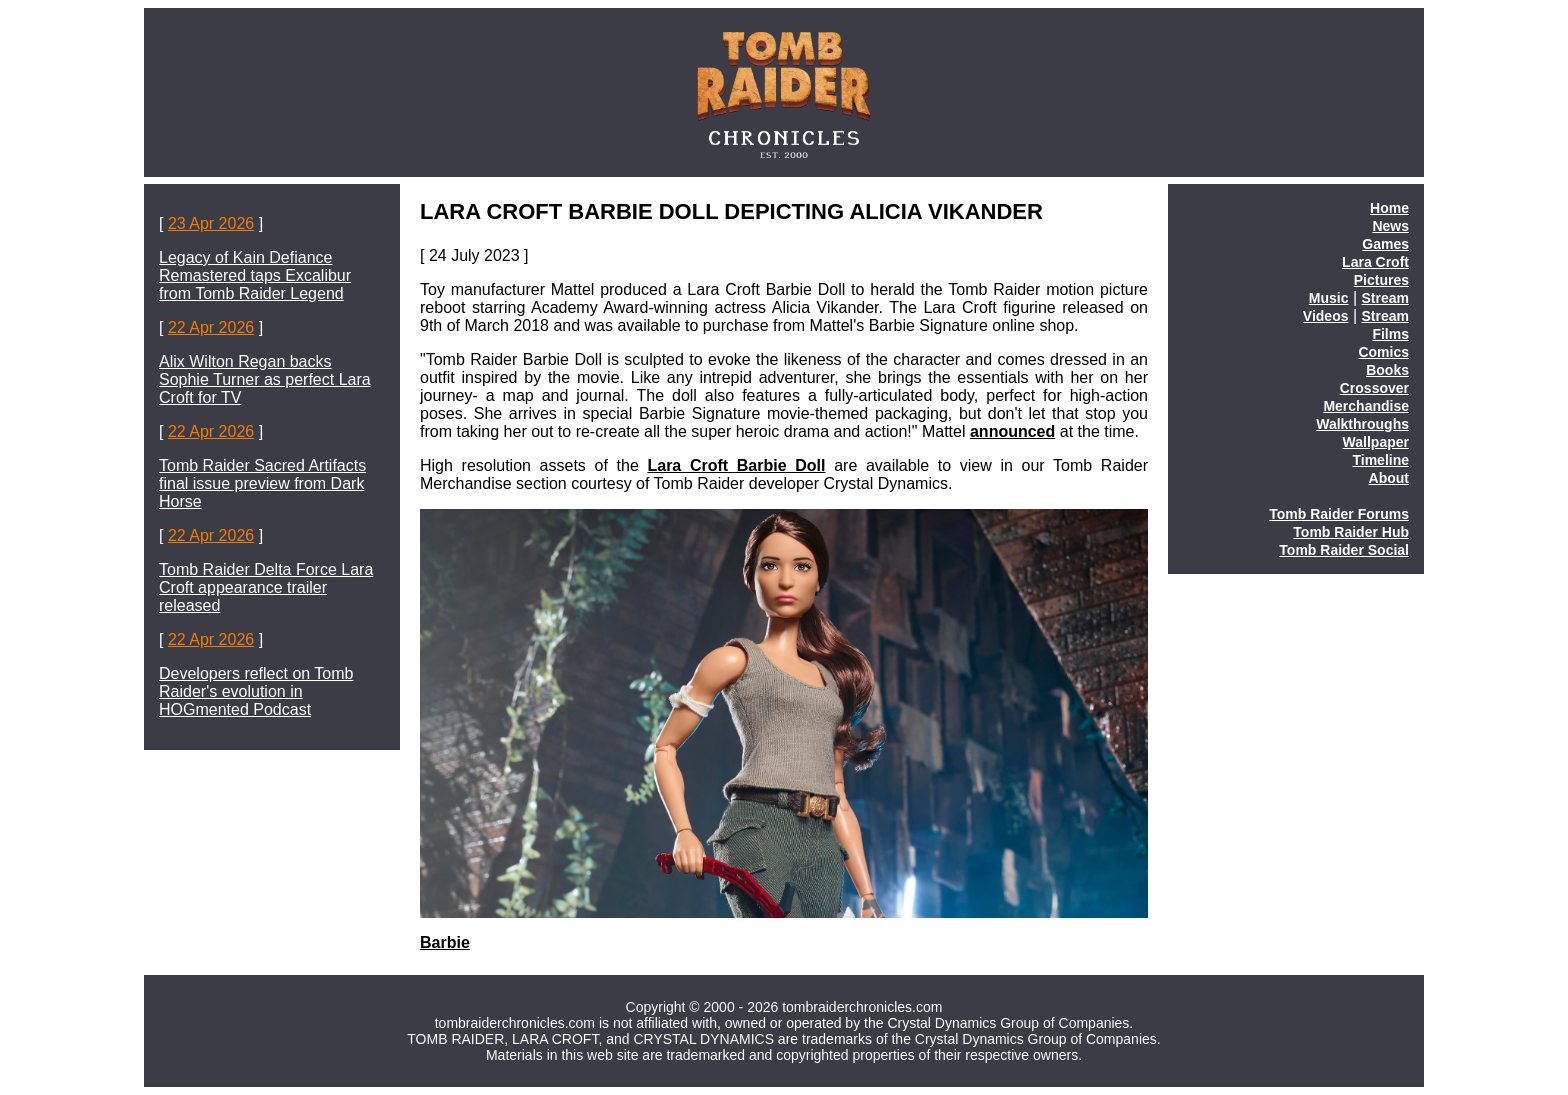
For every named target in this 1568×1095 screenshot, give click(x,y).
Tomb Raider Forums (1339, 514)
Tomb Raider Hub (1351, 532)
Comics (1383, 352)
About (1389, 478)
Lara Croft (1375, 262)
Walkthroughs (1362, 424)
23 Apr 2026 (211, 223)
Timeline (1380, 460)
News (1390, 226)
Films (1390, 334)
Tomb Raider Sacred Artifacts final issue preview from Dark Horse (262, 483)
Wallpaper (1376, 442)
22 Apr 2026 (211, 327)
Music (1329, 298)
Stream (1385, 298)
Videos (1326, 316)
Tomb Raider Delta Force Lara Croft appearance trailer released (266, 587)
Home (1389, 208)
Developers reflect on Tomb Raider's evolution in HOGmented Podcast (256, 691)
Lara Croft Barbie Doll (736, 465)
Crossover (1374, 388)
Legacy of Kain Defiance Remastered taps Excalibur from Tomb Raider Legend (255, 275)
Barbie (445, 942)
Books (1387, 370)
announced (1012, 431)
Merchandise (1366, 406)
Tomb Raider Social (1344, 550)
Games (1385, 244)
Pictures (1381, 280)
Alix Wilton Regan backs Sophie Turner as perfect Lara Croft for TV (265, 379)
